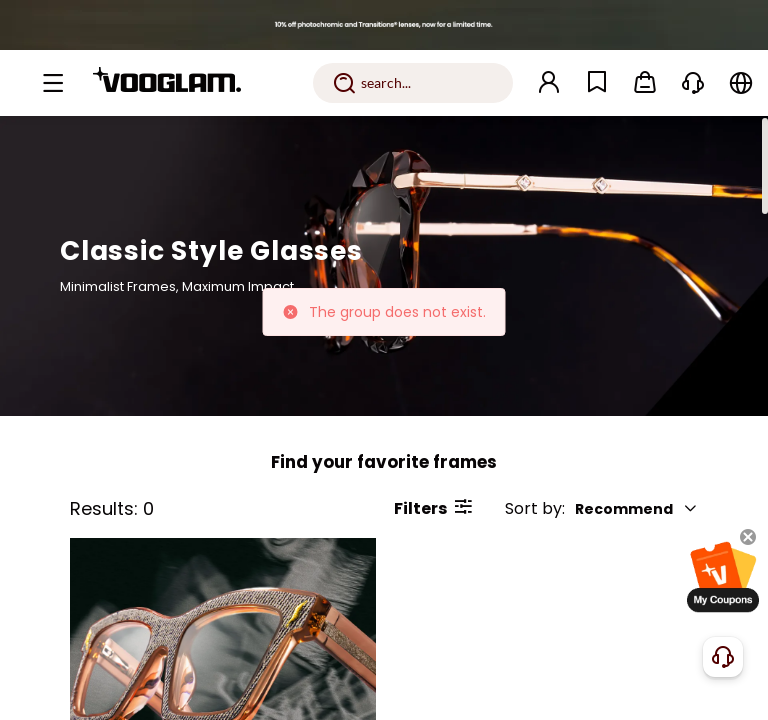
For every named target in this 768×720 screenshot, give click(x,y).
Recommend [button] (636, 509)
